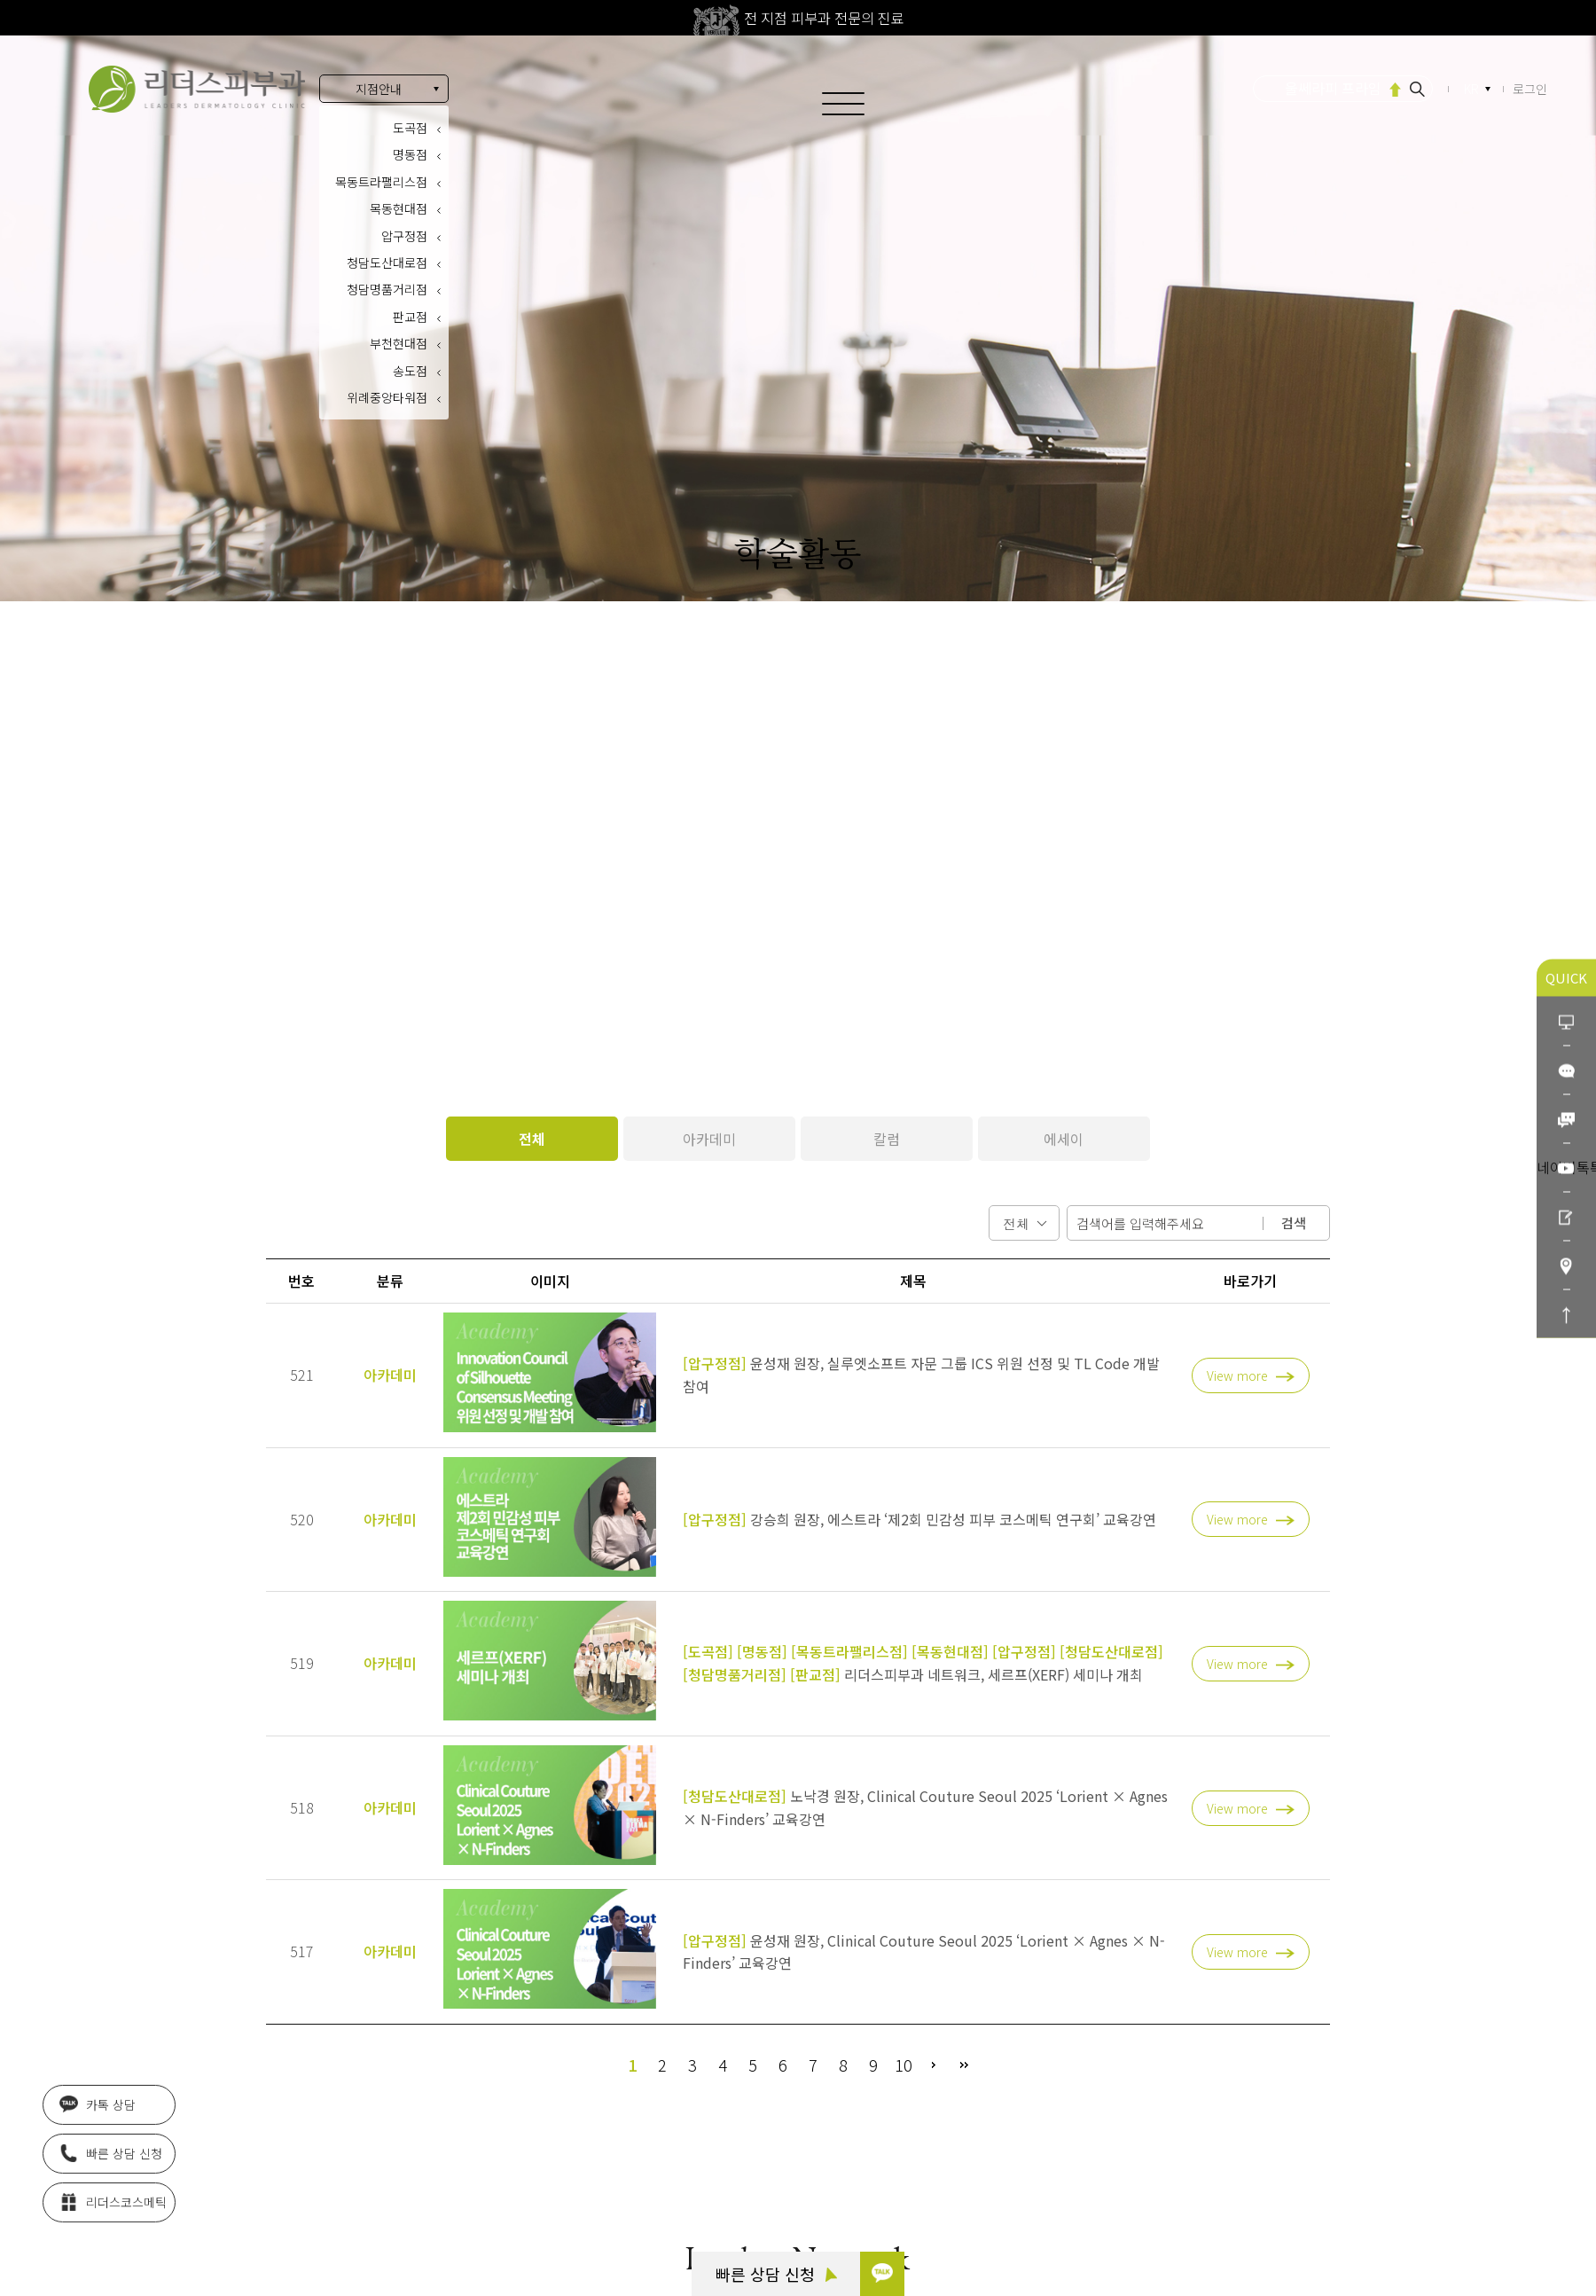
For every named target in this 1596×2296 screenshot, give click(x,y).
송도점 (410, 371)
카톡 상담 (97, 2112)
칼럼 (886, 1138)
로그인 (1530, 89)
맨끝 (964, 2064)
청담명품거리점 (387, 289)
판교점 (410, 316)
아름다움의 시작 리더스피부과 (197, 89)
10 (903, 2064)
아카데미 (709, 1138)
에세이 (1064, 1138)
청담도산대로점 (387, 262)
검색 (1293, 1222)
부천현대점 (398, 343)
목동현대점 (398, 208)
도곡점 (410, 128)
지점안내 (379, 89)
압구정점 (404, 236)
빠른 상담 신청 (776, 2273)
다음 (933, 2064)
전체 (532, 1138)
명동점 (410, 154)
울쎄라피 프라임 (1333, 87)
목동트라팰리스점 (381, 182)
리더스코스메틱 (113, 2210)
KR (1472, 89)
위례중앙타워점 (387, 397)
